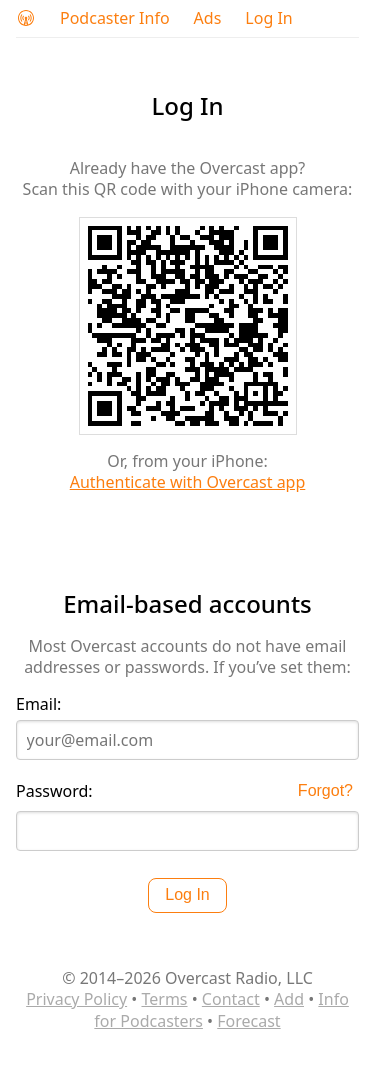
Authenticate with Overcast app (188, 482)
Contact (231, 999)
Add (289, 999)
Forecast (248, 1021)
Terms (164, 999)
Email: (38, 704)
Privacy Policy (76, 999)
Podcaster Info (115, 18)
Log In (268, 18)
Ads (208, 18)
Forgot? (325, 790)
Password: (54, 791)
